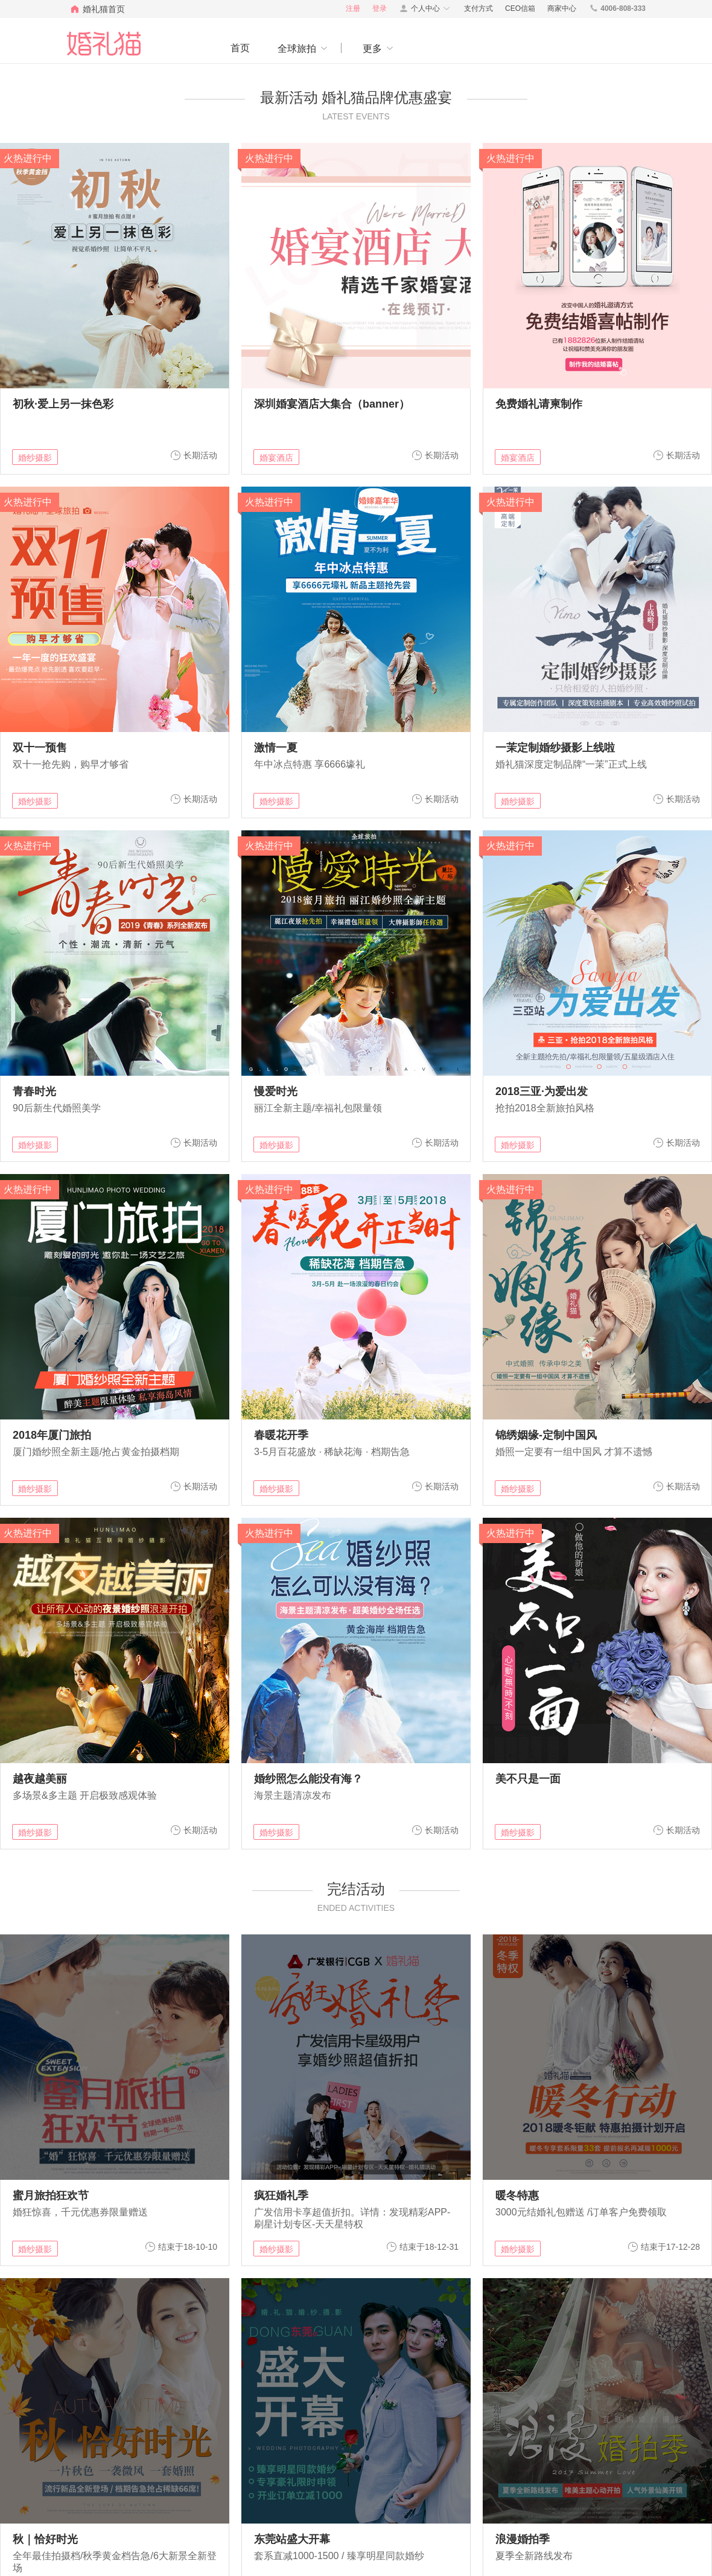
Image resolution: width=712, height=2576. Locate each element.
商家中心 (561, 8)
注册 (353, 8)
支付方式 (478, 8)
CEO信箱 (520, 8)
